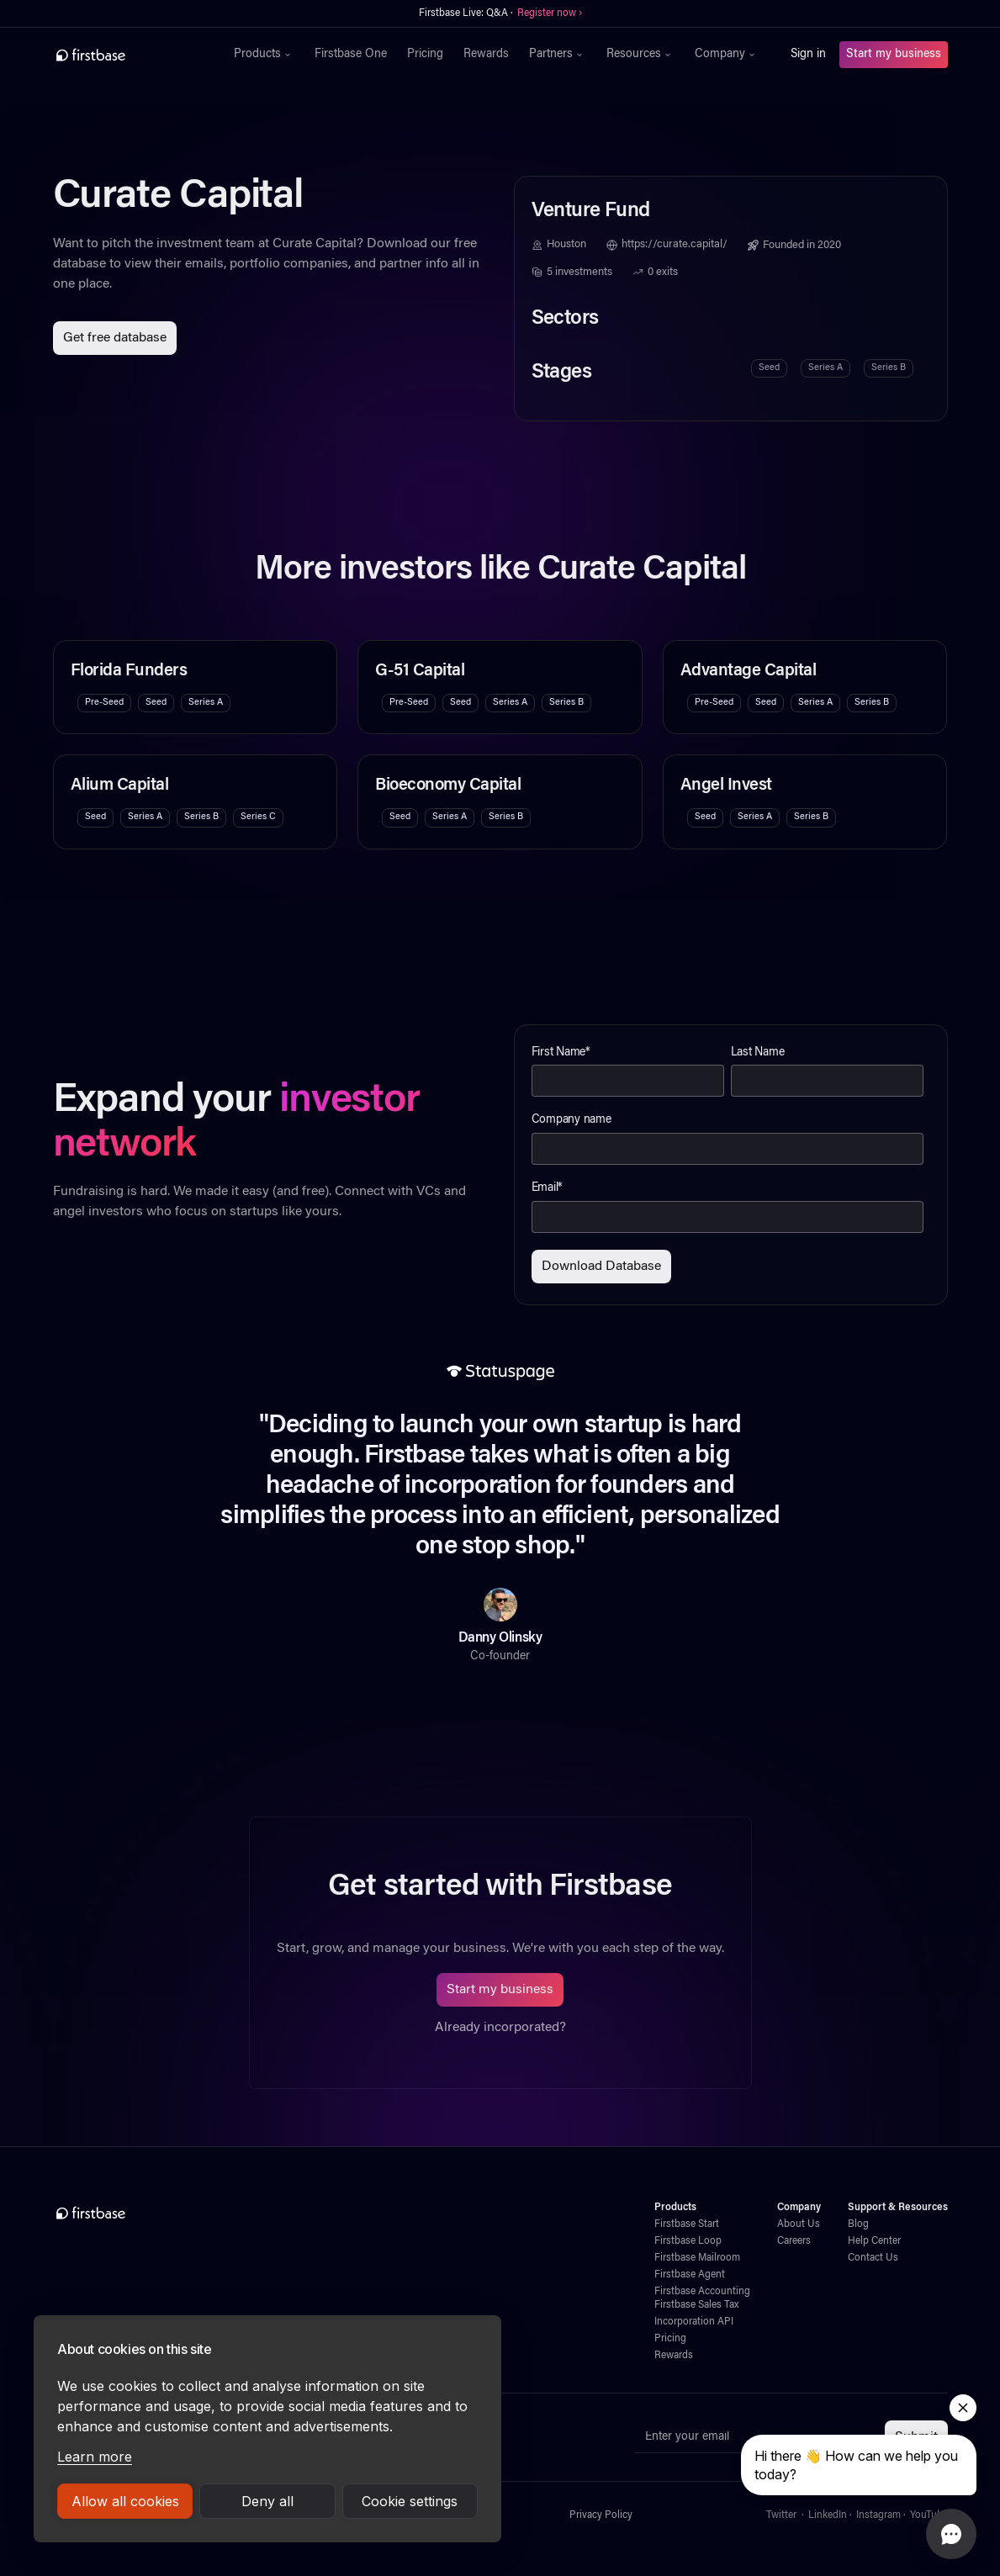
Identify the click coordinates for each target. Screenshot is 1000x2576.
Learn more (94, 2456)
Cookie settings (410, 2501)
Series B (888, 368)
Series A (825, 368)
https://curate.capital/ (675, 245)
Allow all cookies (125, 2501)
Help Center (874, 2241)
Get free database (115, 338)
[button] (264, 54)
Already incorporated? (500, 2027)
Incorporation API (693, 2322)
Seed (769, 368)
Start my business (893, 55)
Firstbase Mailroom (697, 2258)
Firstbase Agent (689, 2275)
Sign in (808, 55)
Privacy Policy (600, 2515)
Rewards (486, 55)
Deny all (267, 2501)
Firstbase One (351, 55)
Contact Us (873, 2258)
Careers (794, 2241)
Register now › (549, 13)
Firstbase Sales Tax (696, 2305)
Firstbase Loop (688, 2241)
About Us (798, 2224)
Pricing (425, 55)
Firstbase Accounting (702, 2292)
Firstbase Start (686, 2224)
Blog (858, 2224)
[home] (127, 54)
